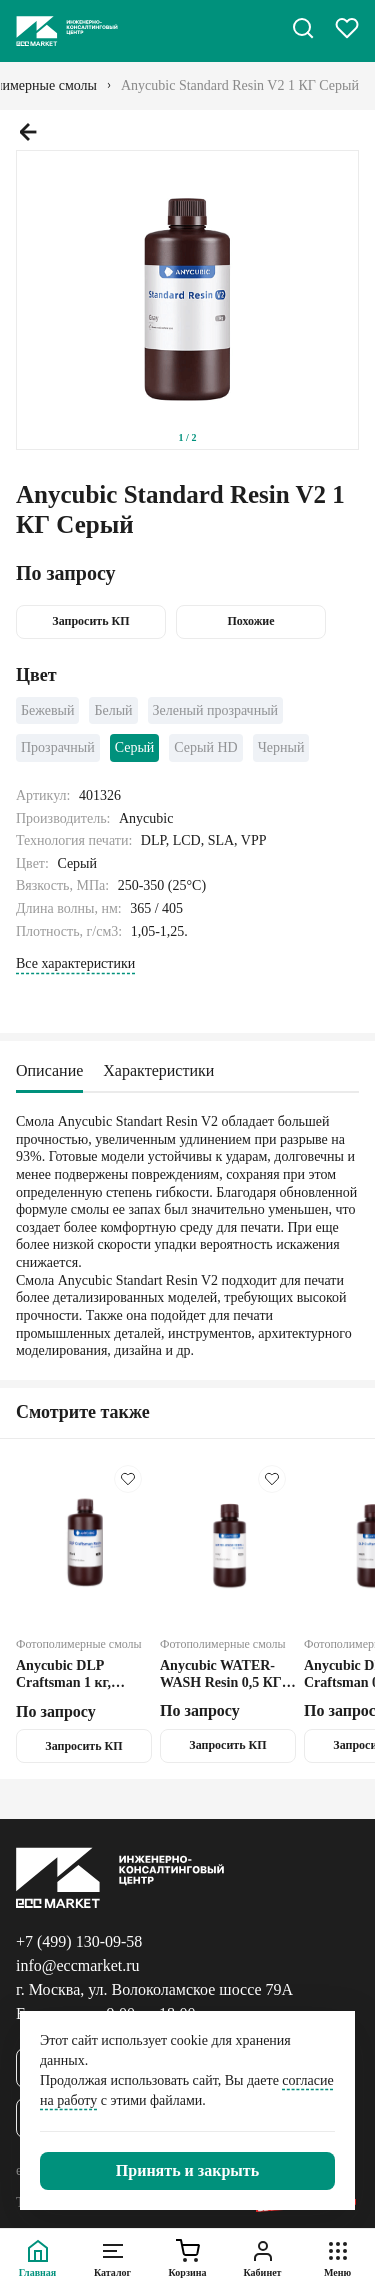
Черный (281, 747)
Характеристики (158, 1070)
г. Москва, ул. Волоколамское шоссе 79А (154, 1989)
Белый (113, 710)
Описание (49, 1070)
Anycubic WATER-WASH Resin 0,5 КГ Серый (221, 1674)
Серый (135, 747)
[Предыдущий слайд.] (28, 132)
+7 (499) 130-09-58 (79, 1941)
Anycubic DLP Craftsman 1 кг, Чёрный (63, 1674)
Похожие (250, 621)
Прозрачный (58, 747)
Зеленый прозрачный (215, 710)
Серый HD (205, 747)
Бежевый (47, 710)
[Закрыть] (187, 2171)
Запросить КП (90, 621)
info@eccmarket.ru (78, 1965)
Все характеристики (75, 963)
